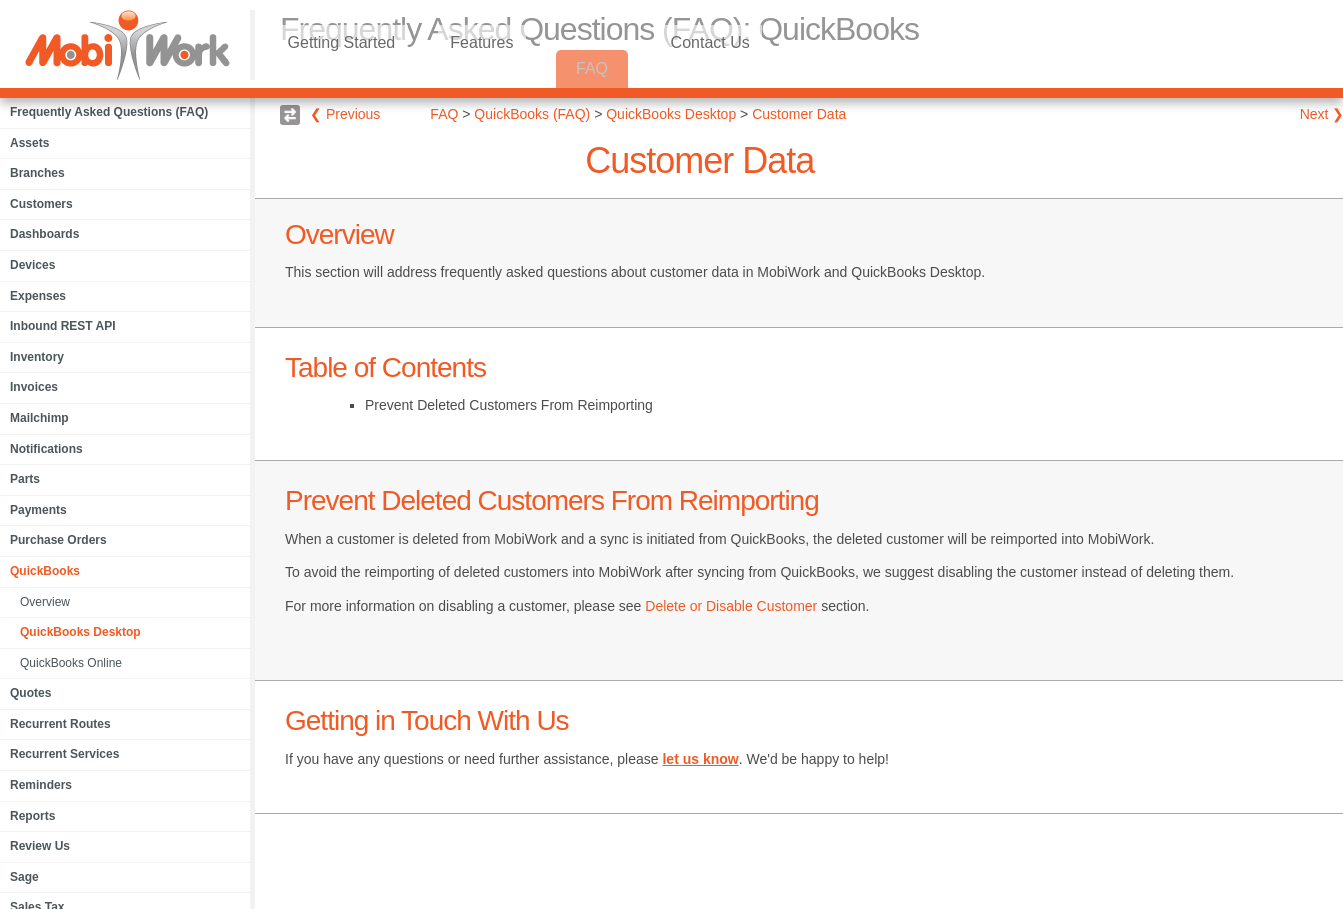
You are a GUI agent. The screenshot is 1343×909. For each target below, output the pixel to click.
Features (504, 68)
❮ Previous (345, 114)
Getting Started (349, 68)
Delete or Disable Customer (731, 606)
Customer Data (799, 114)
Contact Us (747, 68)
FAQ (622, 68)
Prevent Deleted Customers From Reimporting (509, 405)
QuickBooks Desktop (80, 632)
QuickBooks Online (71, 663)
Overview (45, 602)
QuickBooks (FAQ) (532, 114)
